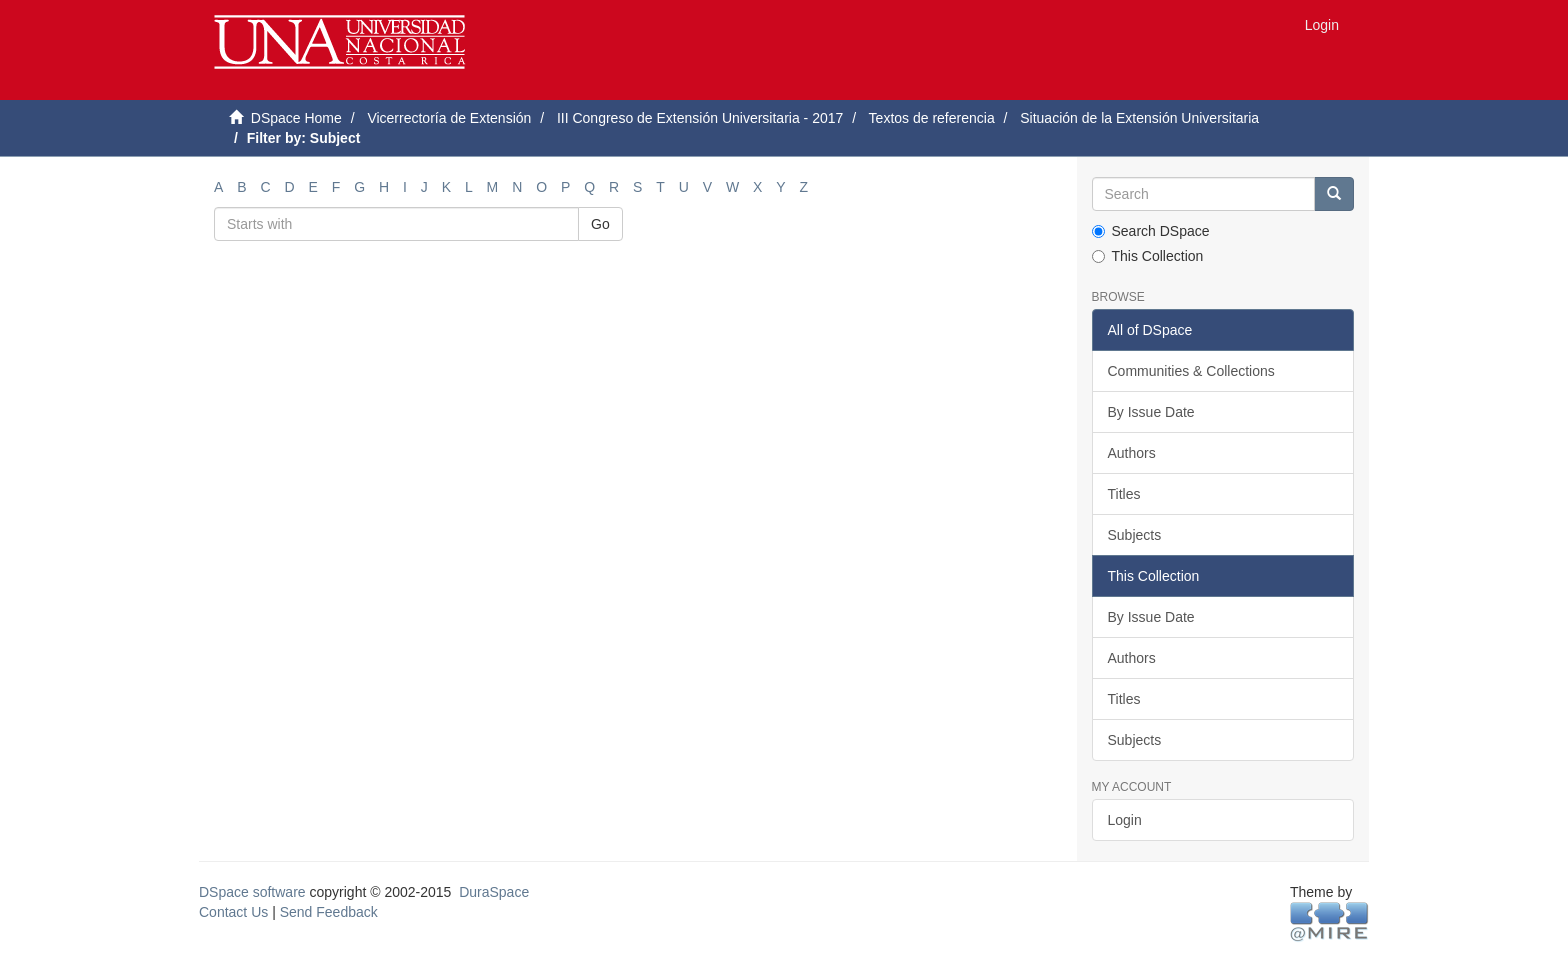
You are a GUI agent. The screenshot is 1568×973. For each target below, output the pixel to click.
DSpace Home (296, 118)
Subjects (1135, 535)
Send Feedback (329, 912)
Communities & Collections (1191, 371)
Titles (1124, 494)
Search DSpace (1151, 231)
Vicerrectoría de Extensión (449, 118)
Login (1125, 820)
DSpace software (252, 892)
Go (600, 224)
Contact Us (233, 912)
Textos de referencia (932, 118)
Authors (1132, 453)
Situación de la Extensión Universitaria (1139, 118)
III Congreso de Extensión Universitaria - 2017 (700, 118)
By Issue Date (1151, 412)
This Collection (1148, 256)
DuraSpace (494, 892)
